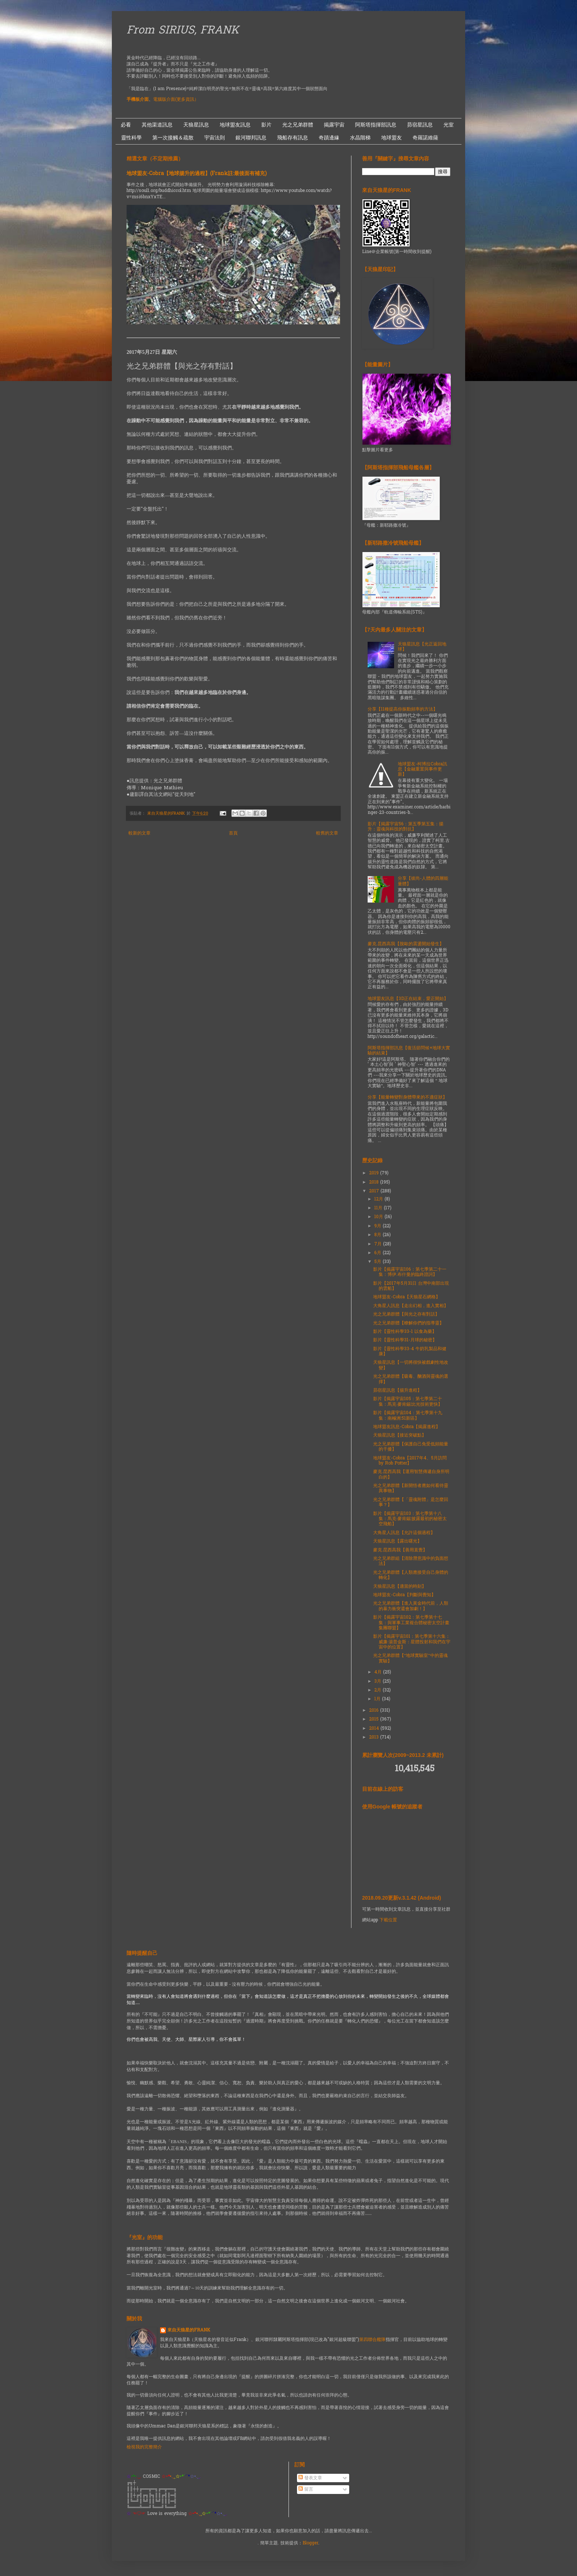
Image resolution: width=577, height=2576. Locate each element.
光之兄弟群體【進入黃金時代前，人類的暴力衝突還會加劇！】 (410, 1606)
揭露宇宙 (334, 125)
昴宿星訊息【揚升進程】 (397, 1390)
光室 (448, 125)
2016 (374, 1710)
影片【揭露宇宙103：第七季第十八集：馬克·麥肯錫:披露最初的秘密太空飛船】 (410, 1519)
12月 (379, 1199)
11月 (379, 1208)
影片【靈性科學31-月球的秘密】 (405, 1340)
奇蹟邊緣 (329, 137)
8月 (378, 1235)
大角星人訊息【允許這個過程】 (404, 1533)
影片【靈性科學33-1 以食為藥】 (404, 1331)
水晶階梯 (360, 137)
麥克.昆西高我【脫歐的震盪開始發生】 (406, 944)
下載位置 (388, 1920)
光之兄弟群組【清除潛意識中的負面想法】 (410, 1561)
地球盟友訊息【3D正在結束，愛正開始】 (408, 999)
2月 (378, 1690)
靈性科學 (131, 137)
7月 (378, 1244)
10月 (379, 1217)
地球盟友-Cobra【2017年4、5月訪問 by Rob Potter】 (410, 1461)
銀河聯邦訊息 (251, 137)
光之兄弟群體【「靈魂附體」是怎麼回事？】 (410, 1502)
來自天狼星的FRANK (188, 2330)
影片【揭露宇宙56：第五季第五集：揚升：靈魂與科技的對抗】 (405, 827)
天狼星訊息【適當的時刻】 (399, 1586)
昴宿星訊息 (420, 125)
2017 (374, 1191)
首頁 (233, 833)
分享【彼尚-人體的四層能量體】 (423, 881)
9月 (378, 1226)
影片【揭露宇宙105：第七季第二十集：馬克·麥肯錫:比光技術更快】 (407, 1402)
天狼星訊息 (196, 125)
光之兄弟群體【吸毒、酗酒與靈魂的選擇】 (410, 1379)
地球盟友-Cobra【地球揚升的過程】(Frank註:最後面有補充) (197, 174)
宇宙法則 (214, 137)
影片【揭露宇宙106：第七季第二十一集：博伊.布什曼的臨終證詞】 (409, 1272)
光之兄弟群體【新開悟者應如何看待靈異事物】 (410, 1488)
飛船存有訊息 (292, 137)
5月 (378, 1262)
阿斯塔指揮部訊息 (375, 125)
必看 (126, 125)
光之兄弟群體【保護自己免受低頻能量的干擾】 (410, 1447)
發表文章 (310, 2478)
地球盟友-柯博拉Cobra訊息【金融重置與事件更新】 (422, 769)
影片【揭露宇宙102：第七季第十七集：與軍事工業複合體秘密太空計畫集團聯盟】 (411, 1623)
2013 (374, 1737)
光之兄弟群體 (297, 125)
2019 (374, 1173)
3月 (378, 1681)
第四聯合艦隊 (372, 2340)
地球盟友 (391, 137)
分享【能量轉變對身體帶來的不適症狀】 (407, 1097)
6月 (378, 1253)
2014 (374, 1728)
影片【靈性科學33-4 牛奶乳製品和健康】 (409, 1352)
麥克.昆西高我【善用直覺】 (400, 1550)
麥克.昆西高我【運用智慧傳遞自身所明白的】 (411, 1474)
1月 (378, 1699)
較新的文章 (139, 833)
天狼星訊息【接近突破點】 (399, 1435)
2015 (374, 1719)
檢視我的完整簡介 (144, 2447)
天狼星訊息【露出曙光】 (397, 1541)
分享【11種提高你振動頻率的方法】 (403, 709)
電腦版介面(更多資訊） (176, 99)
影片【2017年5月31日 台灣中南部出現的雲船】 (411, 1286)
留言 (305, 2489)
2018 (374, 1182)
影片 (266, 125)
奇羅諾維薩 (425, 137)
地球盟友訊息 (235, 125)
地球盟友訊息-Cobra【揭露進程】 (406, 1427)
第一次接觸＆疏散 (173, 137)
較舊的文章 (327, 833)
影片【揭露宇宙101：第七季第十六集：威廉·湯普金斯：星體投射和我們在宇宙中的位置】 (411, 1642)
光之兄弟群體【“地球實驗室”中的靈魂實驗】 (410, 1658)
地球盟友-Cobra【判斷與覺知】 (404, 1595)
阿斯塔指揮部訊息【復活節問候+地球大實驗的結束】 (409, 1051)
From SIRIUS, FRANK (183, 31)
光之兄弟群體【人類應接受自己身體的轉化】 (410, 1575)
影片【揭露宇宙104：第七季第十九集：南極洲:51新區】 (407, 1416)
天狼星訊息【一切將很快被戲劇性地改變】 (410, 1365)
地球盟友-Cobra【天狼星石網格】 (406, 1297)
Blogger (310, 2543)
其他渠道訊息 (157, 125)
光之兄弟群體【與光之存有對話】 (406, 1314)
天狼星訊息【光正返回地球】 (422, 647)
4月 (378, 1672)
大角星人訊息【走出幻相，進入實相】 (410, 1306)
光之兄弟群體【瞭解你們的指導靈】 (408, 1323)
